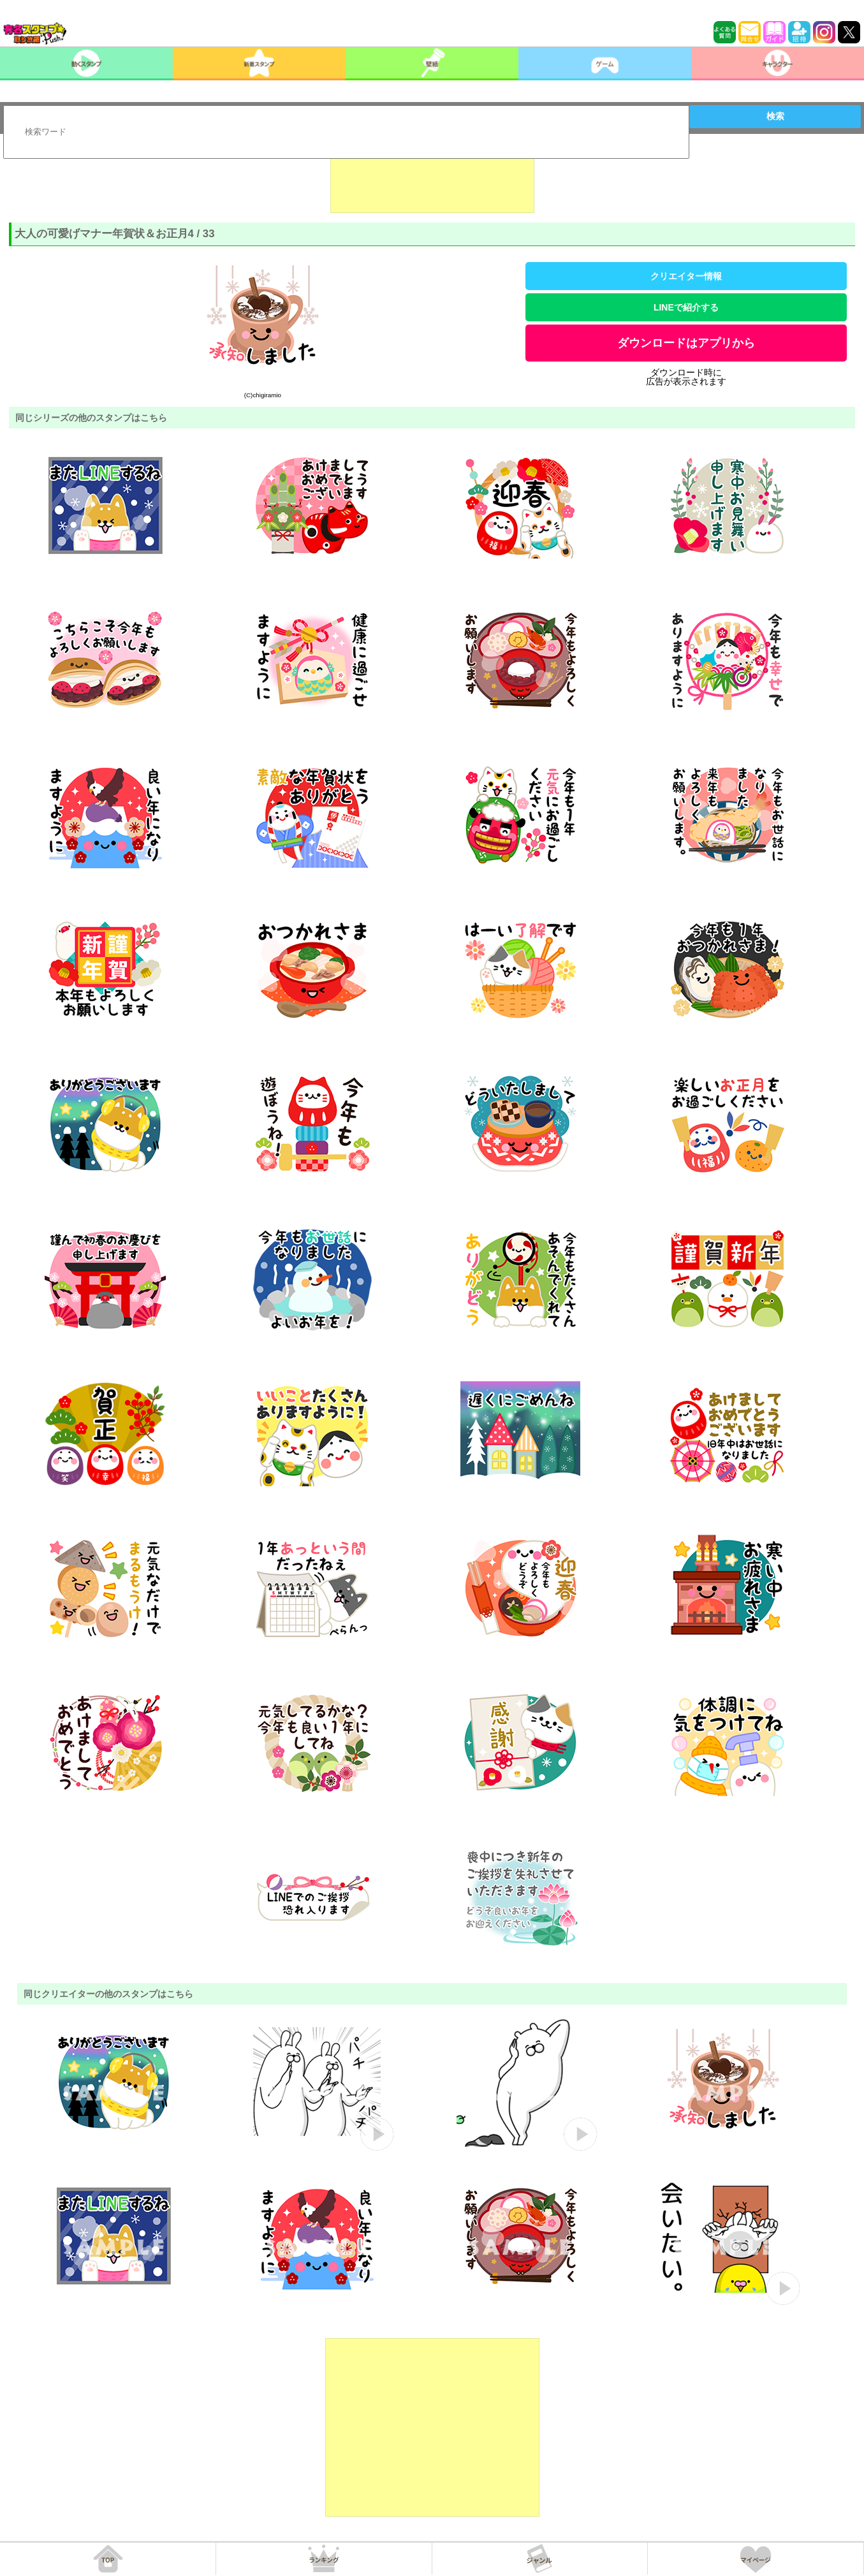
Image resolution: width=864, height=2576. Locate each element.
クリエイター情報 (686, 276)
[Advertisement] (432, 181)
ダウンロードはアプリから (686, 343)
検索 (775, 116)
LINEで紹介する (686, 307)
